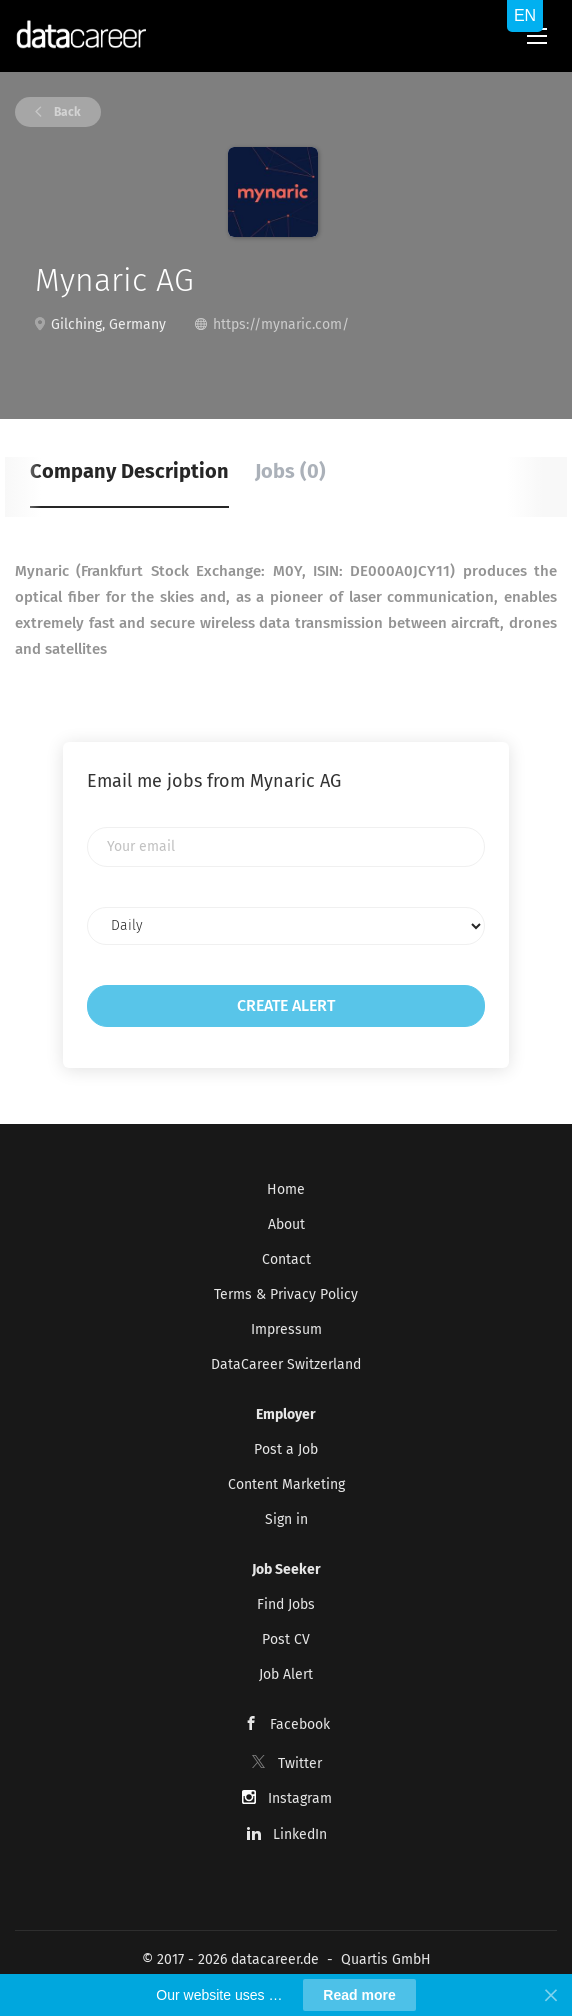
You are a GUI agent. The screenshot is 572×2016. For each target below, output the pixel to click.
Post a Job (286, 1449)
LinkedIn (300, 1834)
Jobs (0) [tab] (290, 471)
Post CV (286, 1639)
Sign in (286, 1519)
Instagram (300, 1798)
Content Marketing (286, 1484)
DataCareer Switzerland (286, 1364)
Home (286, 1189)
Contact (286, 1259)
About (286, 1224)
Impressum (286, 1329)
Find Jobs (286, 1604)
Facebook (300, 1724)
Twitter (300, 1763)
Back (66, 112)
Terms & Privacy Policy (286, 1294)
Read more (359, 1995)
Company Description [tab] (129, 471)
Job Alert (286, 1674)
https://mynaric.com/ (281, 324)
